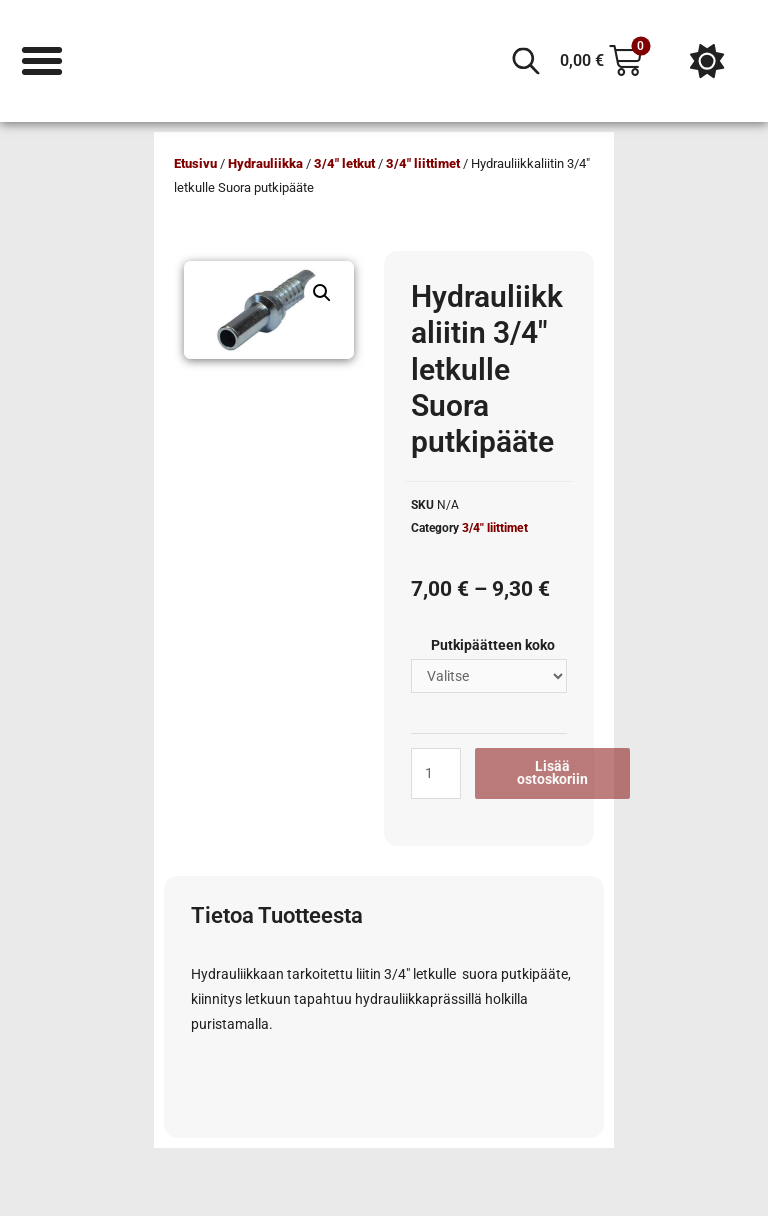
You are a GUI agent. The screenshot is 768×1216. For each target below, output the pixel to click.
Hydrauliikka (265, 163)
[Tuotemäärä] (436, 773)
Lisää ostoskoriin (552, 773)
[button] (322, 293)
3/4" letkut (344, 163)
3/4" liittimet (423, 163)
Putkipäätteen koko (493, 645)
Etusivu (195, 163)
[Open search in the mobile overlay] (526, 61)
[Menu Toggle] (42, 61)
